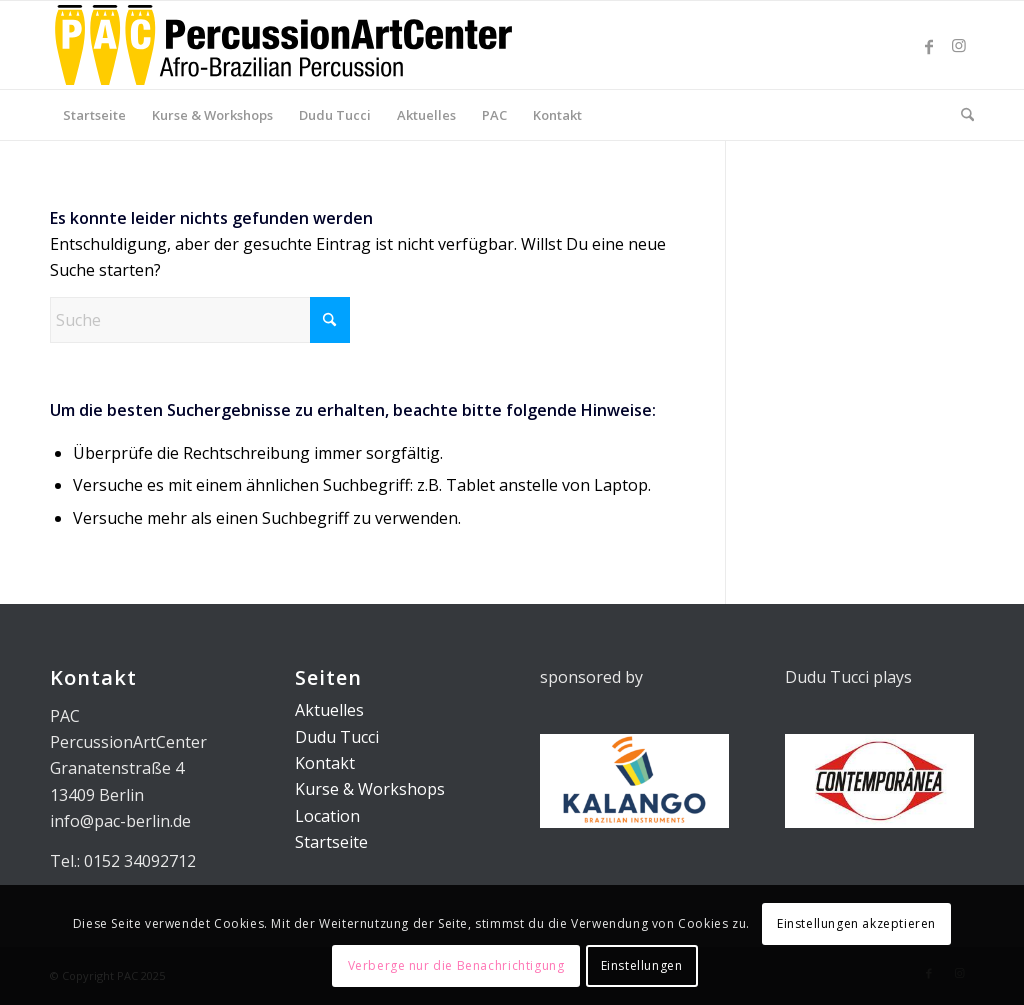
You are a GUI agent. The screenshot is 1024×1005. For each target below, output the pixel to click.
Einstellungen (642, 965)
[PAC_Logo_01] (283, 45)
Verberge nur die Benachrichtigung (456, 965)
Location (327, 816)
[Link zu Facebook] (929, 45)
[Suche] (961, 115)
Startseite (331, 842)
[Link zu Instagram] (959, 45)
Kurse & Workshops (370, 789)
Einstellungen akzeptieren (856, 923)
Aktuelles (329, 710)
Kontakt (325, 763)
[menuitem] (94, 115)
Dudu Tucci (337, 737)
